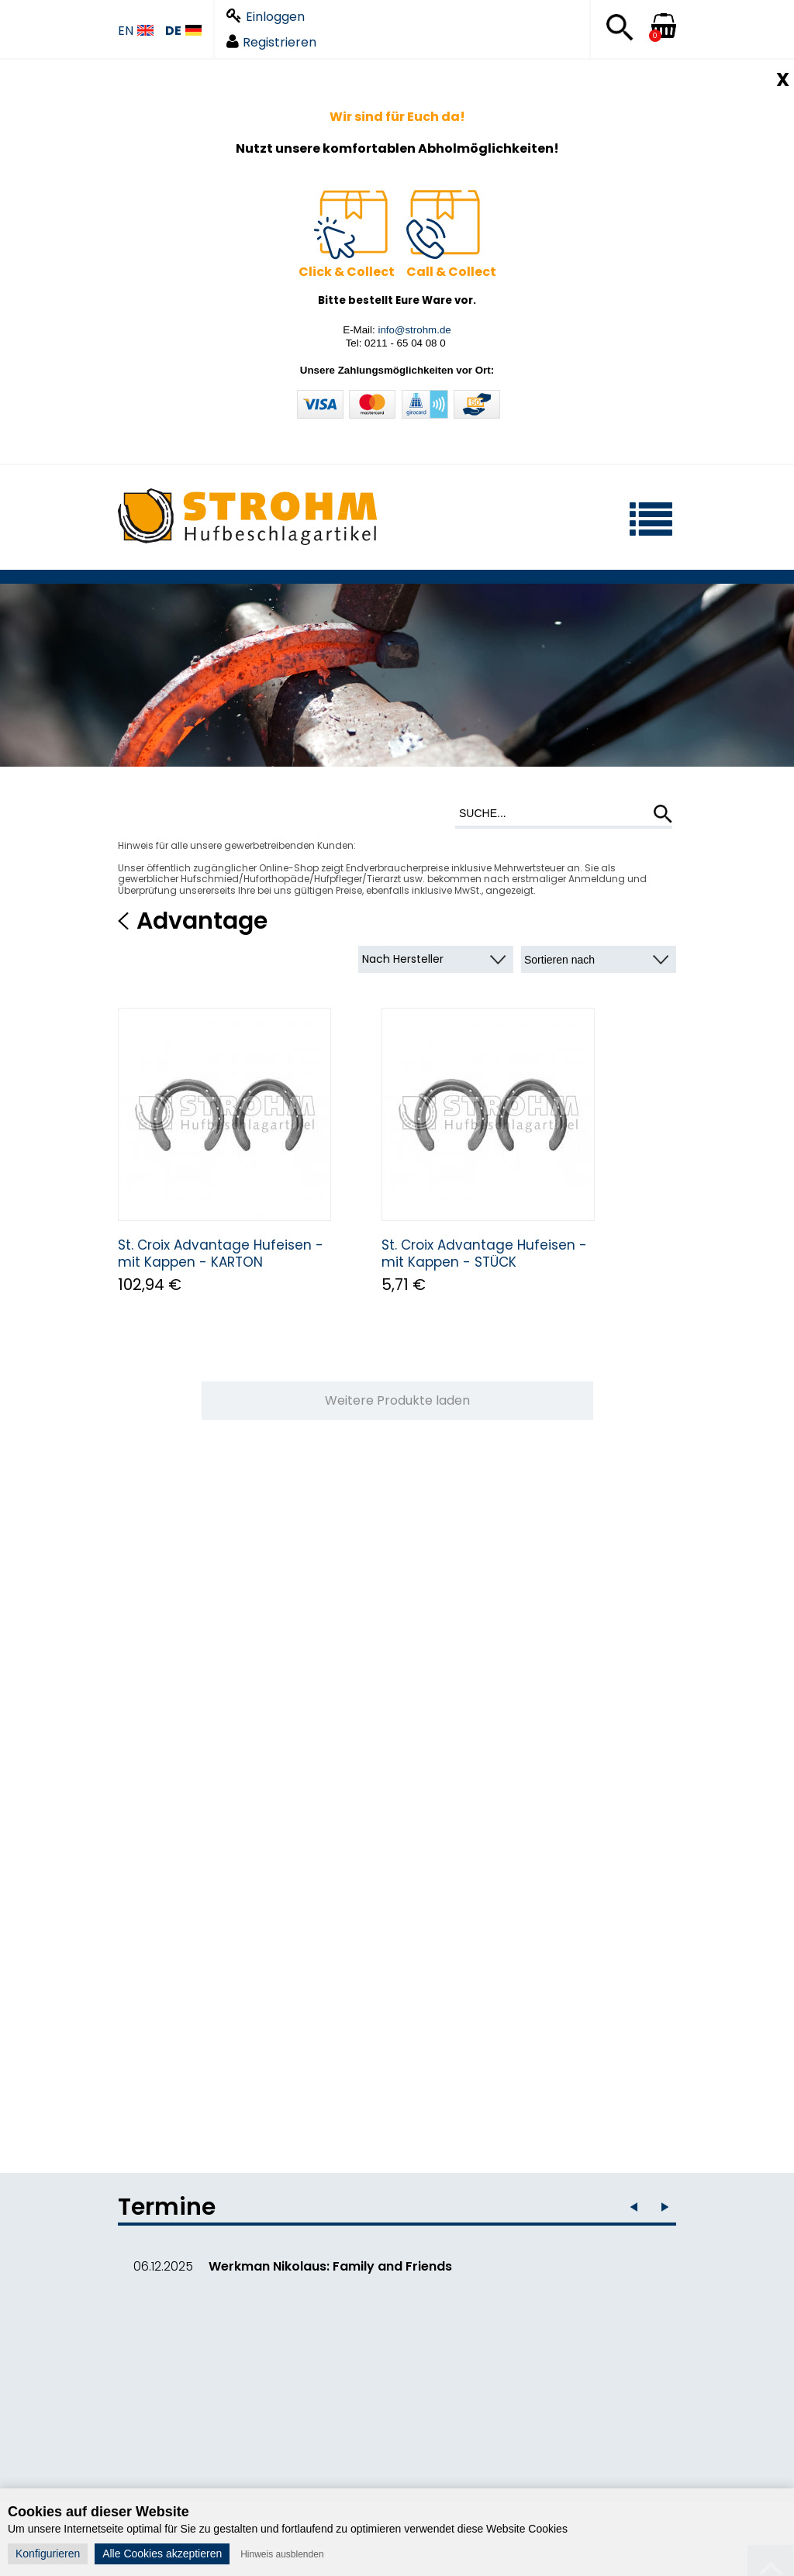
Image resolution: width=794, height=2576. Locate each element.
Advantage (202, 921)
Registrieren (271, 42)
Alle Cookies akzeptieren (162, 2553)
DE (183, 31)
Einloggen (265, 17)
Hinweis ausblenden (281, 2554)
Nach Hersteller (403, 959)
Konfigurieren (48, 2553)
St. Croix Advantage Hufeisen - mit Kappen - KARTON (220, 1253)
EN (136, 31)
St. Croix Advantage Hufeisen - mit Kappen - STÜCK (484, 1253)
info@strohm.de (414, 330)
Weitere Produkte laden (397, 1400)
